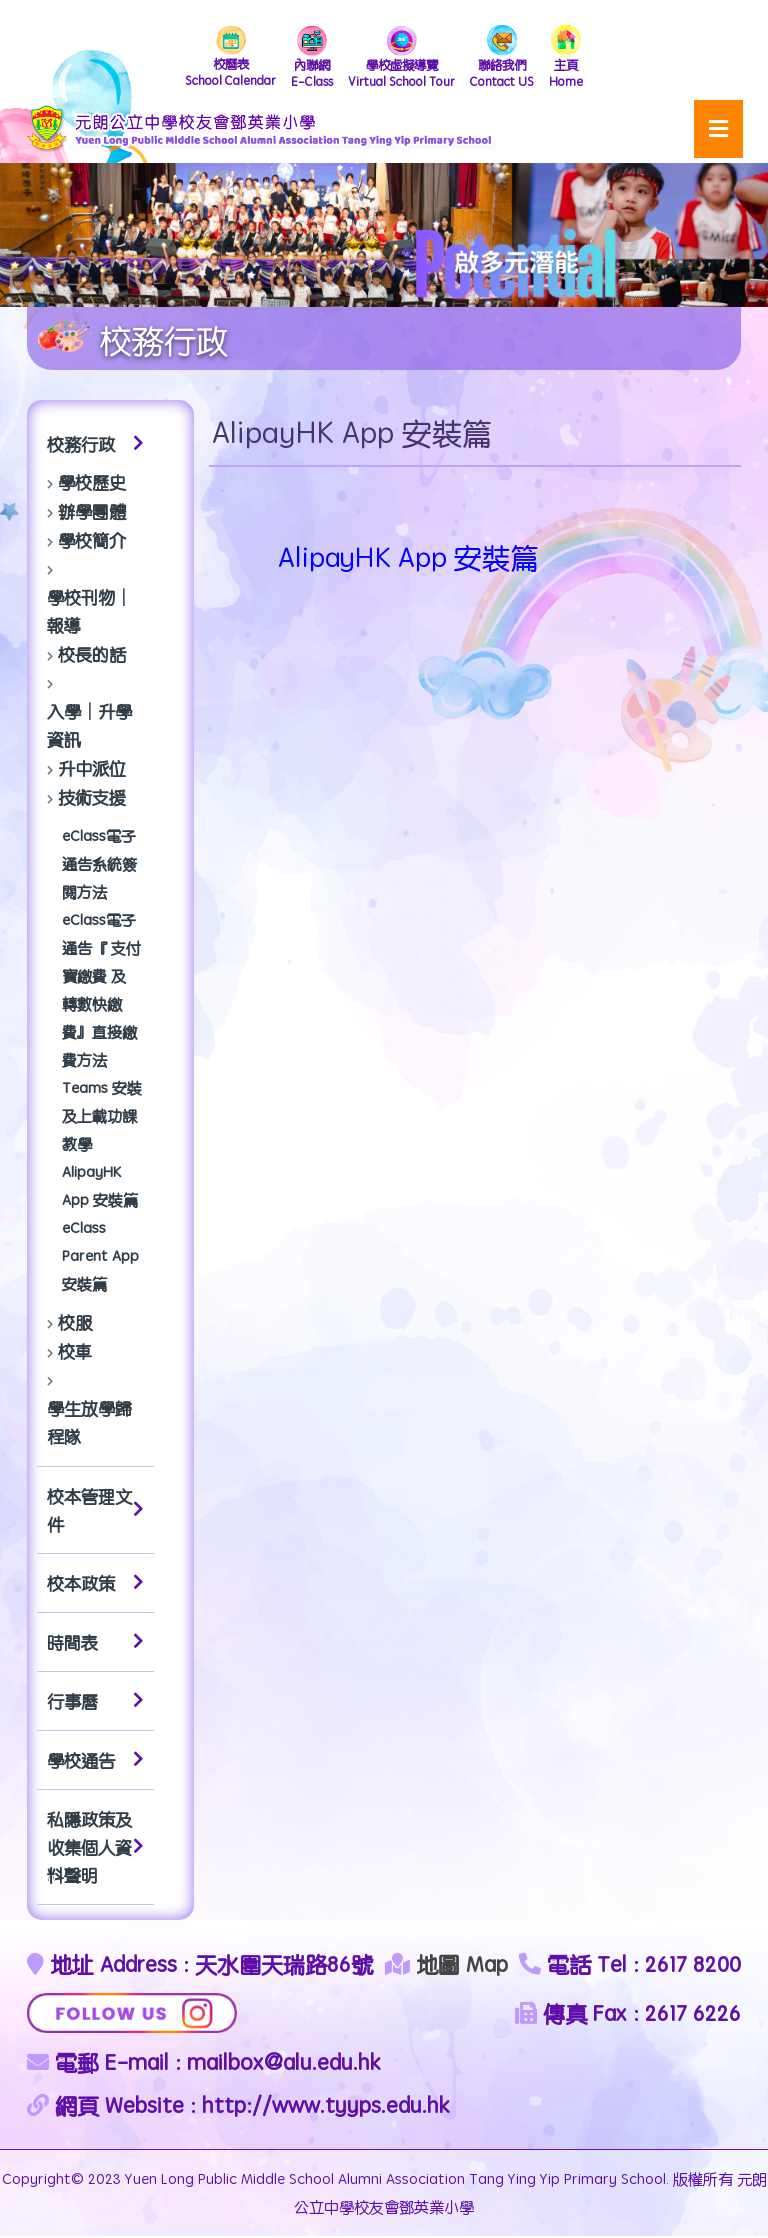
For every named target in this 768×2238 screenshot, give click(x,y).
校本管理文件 (95, 1512)
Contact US (510, 58)
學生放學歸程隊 (89, 1424)
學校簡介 (92, 542)
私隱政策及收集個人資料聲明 (95, 1849)
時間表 (95, 1644)
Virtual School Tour (405, 59)
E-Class (311, 59)
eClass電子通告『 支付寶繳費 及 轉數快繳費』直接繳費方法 (101, 991)
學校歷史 (92, 484)
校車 (75, 1353)
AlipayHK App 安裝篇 (100, 1187)
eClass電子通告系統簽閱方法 (99, 865)
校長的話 (92, 656)
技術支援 (92, 799)
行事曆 (95, 1703)
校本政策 (95, 1585)
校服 (75, 1324)
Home (576, 58)
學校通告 (95, 1762)
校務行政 (95, 446)
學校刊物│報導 (89, 613)
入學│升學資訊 (89, 727)
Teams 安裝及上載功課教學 (102, 1117)
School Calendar (224, 58)
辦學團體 (92, 513)
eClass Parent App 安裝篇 (100, 1257)
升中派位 (92, 770)
